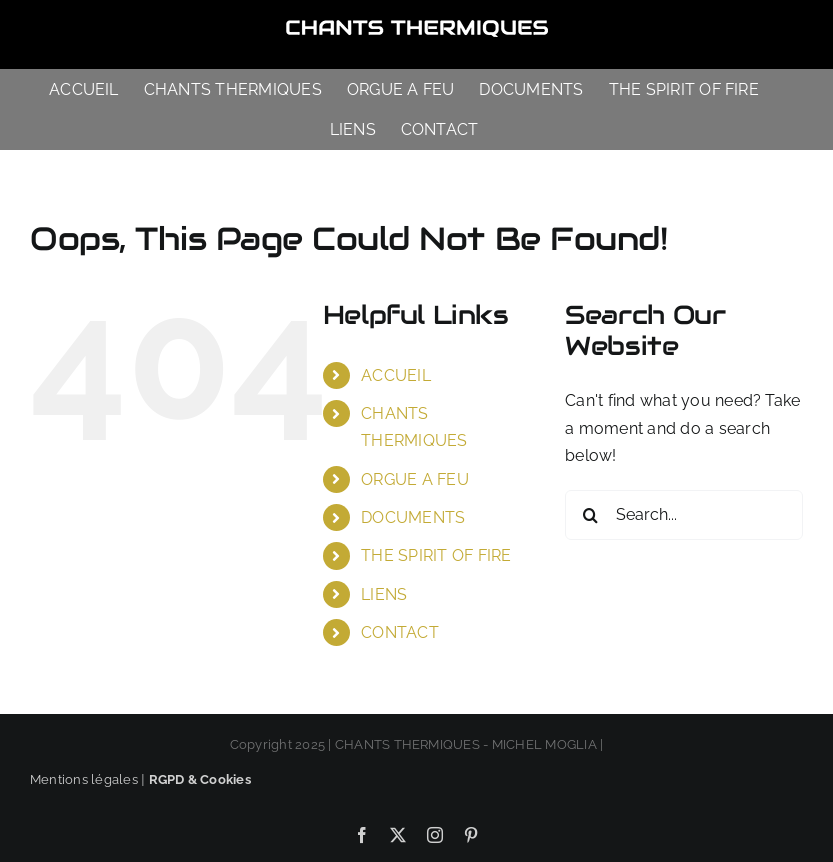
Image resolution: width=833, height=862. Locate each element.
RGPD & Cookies (200, 779)
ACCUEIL (396, 375)
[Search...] (684, 515)
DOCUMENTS (413, 517)
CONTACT (400, 632)
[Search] (590, 515)
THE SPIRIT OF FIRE (436, 555)
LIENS (384, 594)
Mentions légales (84, 779)
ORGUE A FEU (415, 479)
